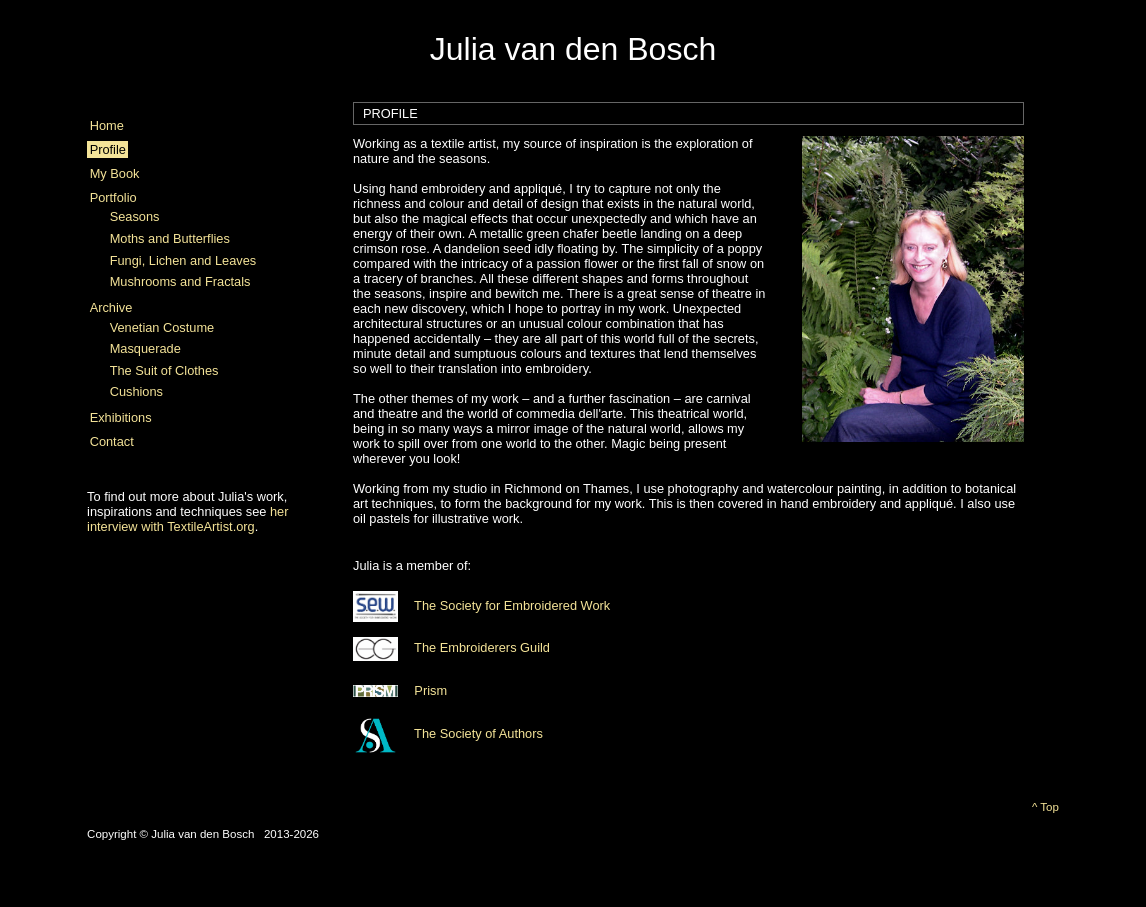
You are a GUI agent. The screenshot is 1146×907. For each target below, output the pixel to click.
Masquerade (145, 348)
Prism (400, 690)
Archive (111, 307)
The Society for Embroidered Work (481, 605)
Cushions (136, 391)
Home (107, 125)
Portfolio (113, 197)
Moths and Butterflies (170, 238)
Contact (112, 441)
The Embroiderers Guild (451, 647)
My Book (115, 173)
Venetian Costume (162, 327)
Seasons (135, 216)
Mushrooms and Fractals (180, 281)
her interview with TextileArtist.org (187, 519)
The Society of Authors (448, 733)
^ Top (1045, 807)
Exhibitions (121, 417)
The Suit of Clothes (164, 370)
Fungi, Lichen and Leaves (183, 260)
